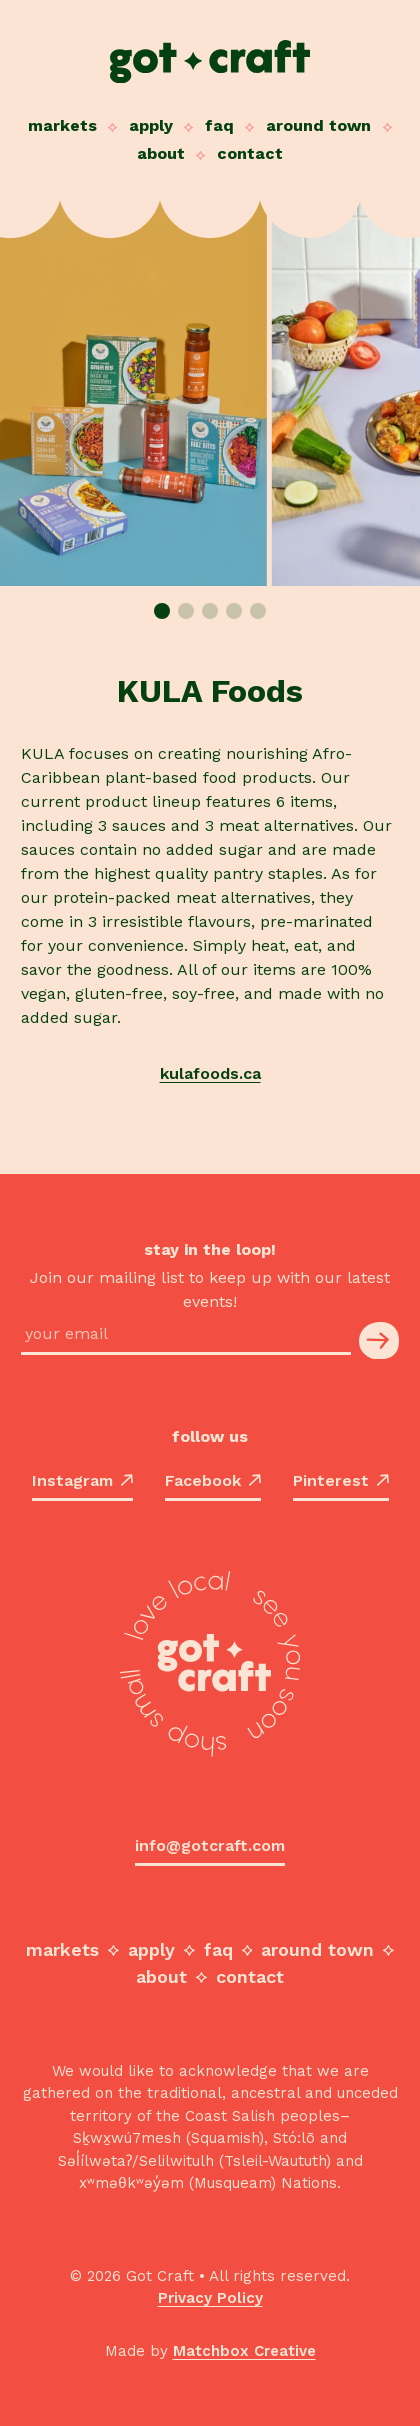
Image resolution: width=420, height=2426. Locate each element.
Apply (151, 125)
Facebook (213, 1480)
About (161, 153)
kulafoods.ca (210, 1073)
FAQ (219, 125)
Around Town (318, 125)
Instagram (82, 1480)
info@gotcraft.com (210, 1845)
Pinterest (341, 1480)
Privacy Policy (210, 2298)
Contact (250, 153)
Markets (62, 125)
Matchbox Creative (244, 2351)
